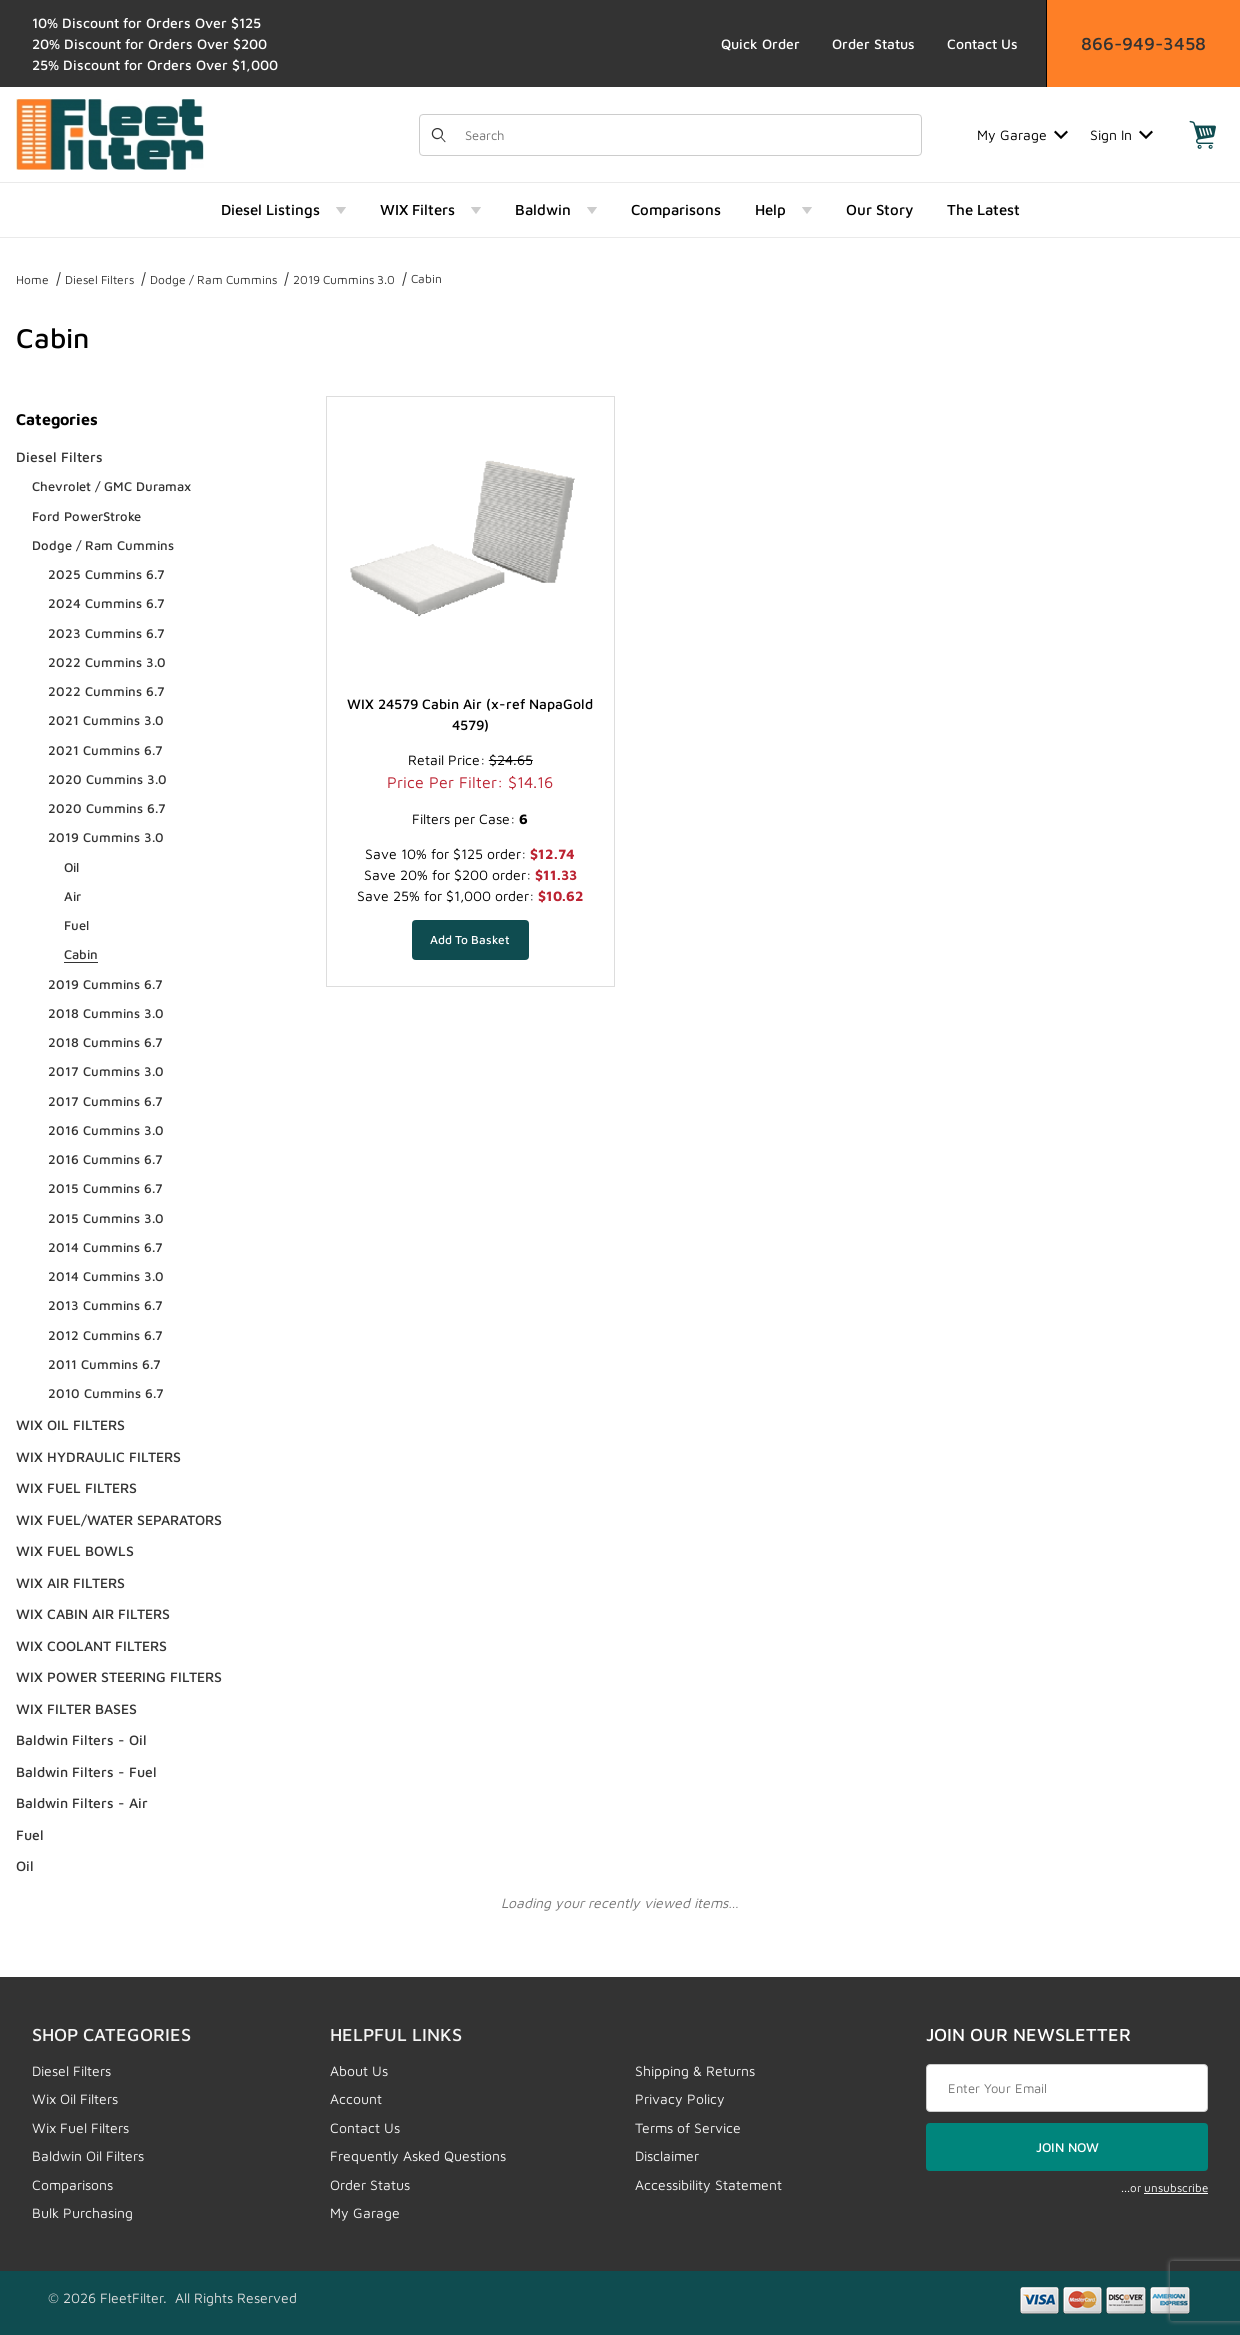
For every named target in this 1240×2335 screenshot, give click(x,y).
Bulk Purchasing (82, 2212)
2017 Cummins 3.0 (106, 1071)
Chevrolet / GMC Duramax (111, 486)
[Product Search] (687, 135)
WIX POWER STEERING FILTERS (119, 1676)
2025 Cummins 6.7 (106, 574)
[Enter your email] (1067, 2088)
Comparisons (72, 2184)
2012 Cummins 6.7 (105, 1335)
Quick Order (760, 43)
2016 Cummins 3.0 (106, 1130)
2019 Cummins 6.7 (105, 984)
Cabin (426, 278)
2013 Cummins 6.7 (105, 1305)
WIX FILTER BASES (76, 1708)
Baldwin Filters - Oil (81, 1739)
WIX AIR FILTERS (70, 1582)
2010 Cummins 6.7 (106, 1393)
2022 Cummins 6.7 (106, 691)
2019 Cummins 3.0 (344, 279)
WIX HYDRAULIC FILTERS (98, 1456)
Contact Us (982, 43)
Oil (71, 867)
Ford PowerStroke (86, 516)
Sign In (1121, 134)
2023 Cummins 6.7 (106, 633)
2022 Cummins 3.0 (107, 662)
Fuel (76, 925)
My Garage (1022, 134)
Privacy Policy (680, 2098)
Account (356, 2098)
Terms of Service (688, 2127)
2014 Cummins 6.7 (105, 1247)
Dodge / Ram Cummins (213, 279)
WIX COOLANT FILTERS (91, 1645)
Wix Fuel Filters (80, 2127)
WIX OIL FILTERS (70, 1424)
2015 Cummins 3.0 (106, 1218)
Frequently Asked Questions (418, 2155)
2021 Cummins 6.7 (105, 750)
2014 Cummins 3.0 (106, 1276)
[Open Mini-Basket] (1203, 135)
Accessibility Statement (708, 2184)
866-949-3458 (1143, 43)
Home (32, 279)
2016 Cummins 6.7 (105, 1159)
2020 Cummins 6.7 (107, 808)
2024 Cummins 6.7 (106, 603)
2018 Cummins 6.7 (105, 1042)
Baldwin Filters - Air (82, 1802)
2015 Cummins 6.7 (105, 1188)
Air (72, 896)
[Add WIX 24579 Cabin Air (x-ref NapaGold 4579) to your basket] (470, 940)
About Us (359, 2070)
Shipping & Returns (695, 2070)
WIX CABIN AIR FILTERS (93, 1613)
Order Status (873, 43)
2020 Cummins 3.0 (107, 779)
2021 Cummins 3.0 (106, 720)
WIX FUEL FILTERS (76, 1487)
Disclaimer (667, 2155)
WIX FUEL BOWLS (75, 1550)
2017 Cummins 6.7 (105, 1101)
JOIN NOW (1067, 2147)
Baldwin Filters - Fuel (86, 1771)
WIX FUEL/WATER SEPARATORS (119, 1519)
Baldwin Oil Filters (88, 2155)
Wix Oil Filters (75, 2098)
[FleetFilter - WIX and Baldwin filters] (110, 132)
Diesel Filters (99, 279)
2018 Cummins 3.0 (106, 1013)
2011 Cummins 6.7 (104, 1364)
